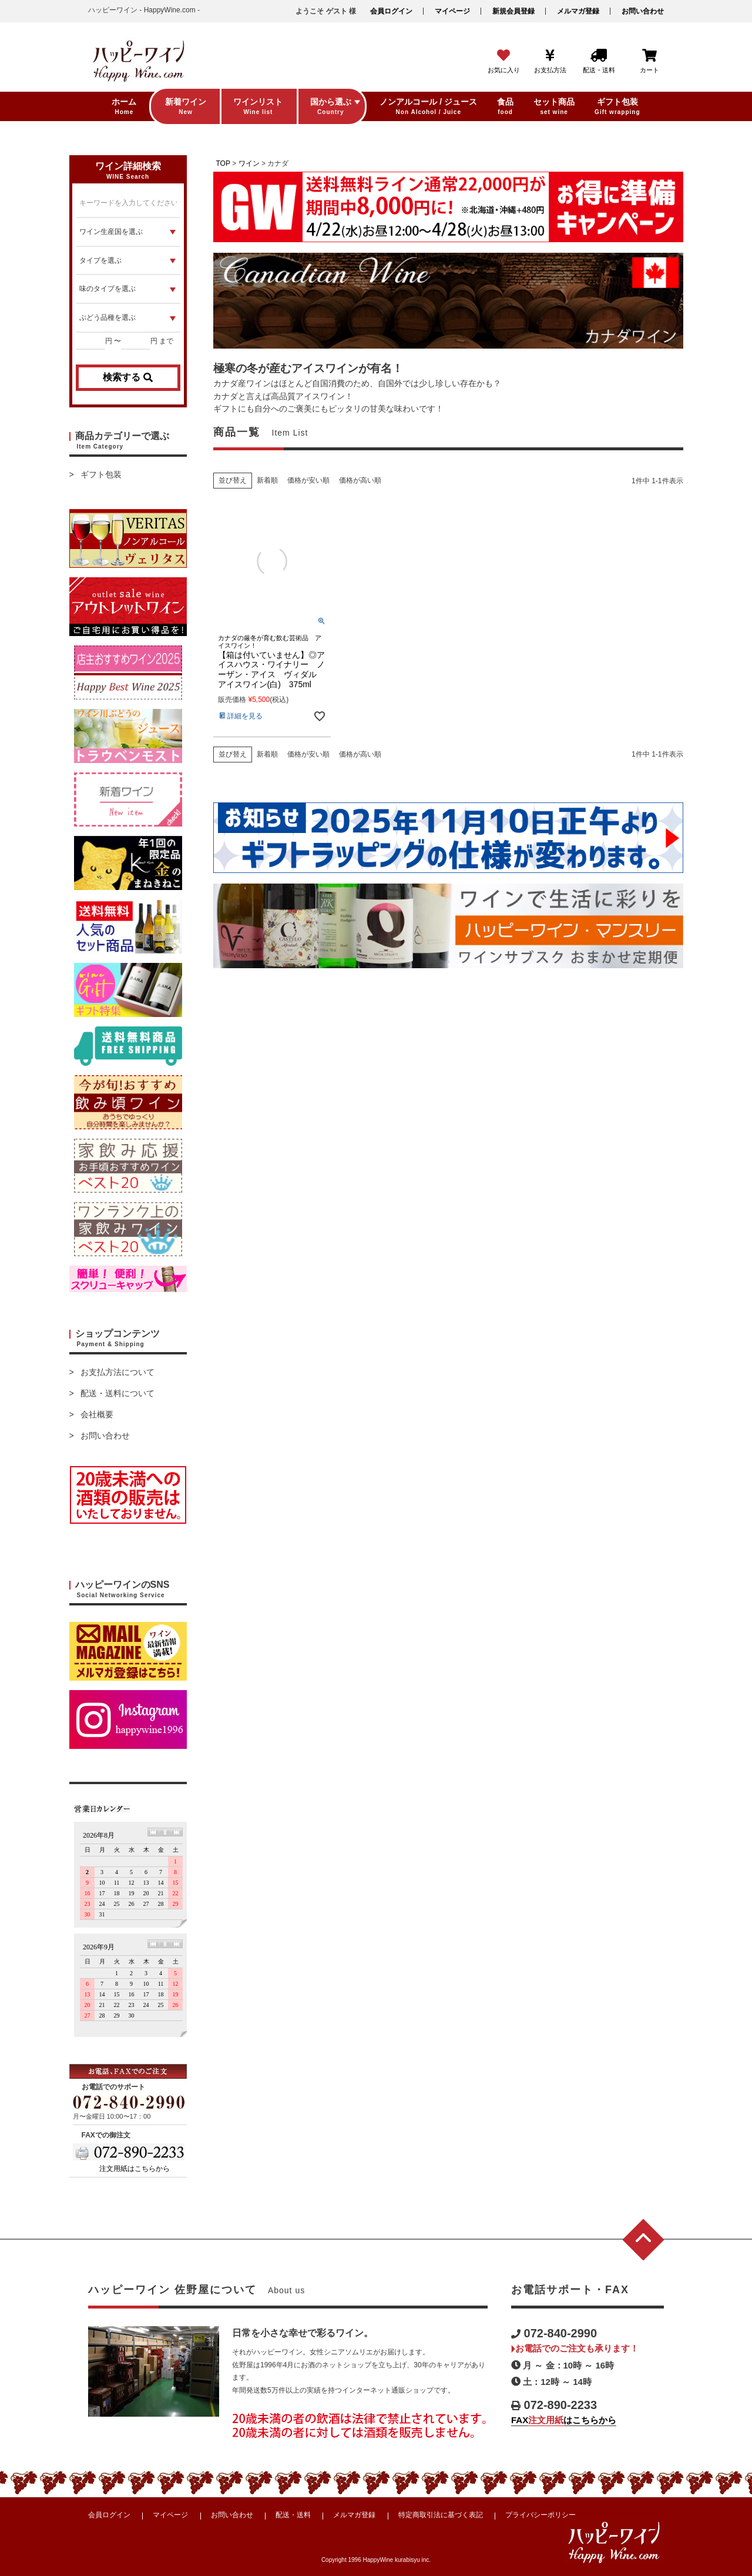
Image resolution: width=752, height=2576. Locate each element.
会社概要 (96, 1414)
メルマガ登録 (578, 11)
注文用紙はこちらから (134, 2168)
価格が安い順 (308, 480)
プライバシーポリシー (540, 2515)
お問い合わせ (643, 11)
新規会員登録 (513, 11)
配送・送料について (117, 1393)
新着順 (267, 480)
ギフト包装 (101, 474)
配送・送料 (293, 2515)
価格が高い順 (360, 480)
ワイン (249, 163)
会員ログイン (391, 11)
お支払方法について (117, 1372)
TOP (223, 163)
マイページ (452, 11)
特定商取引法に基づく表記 (440, 2515)
